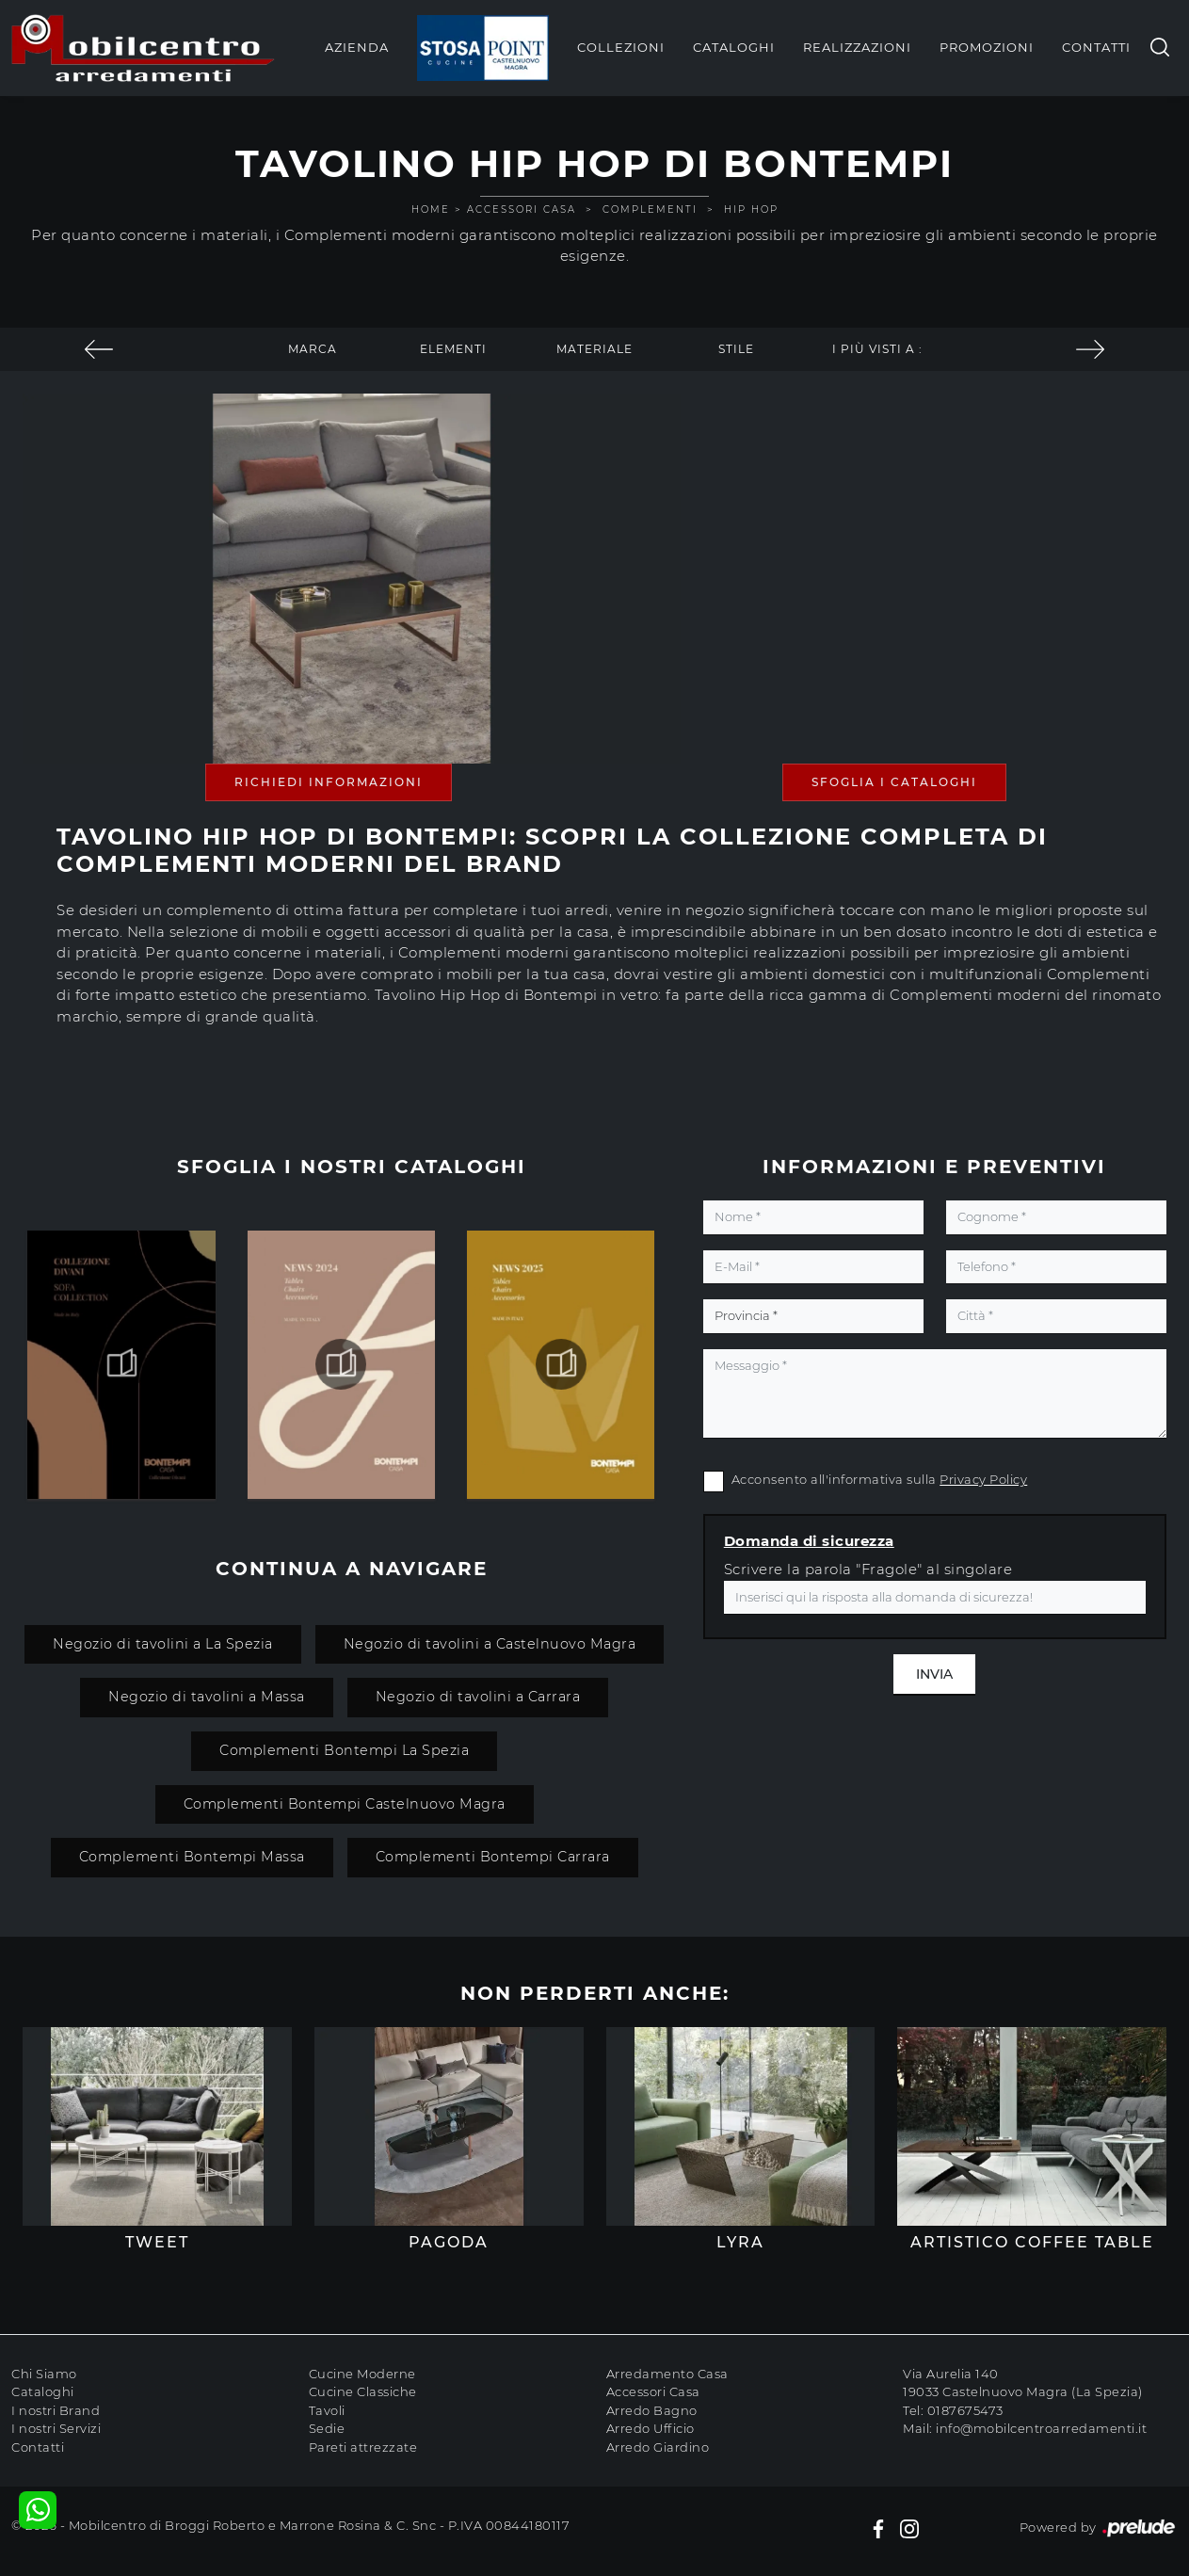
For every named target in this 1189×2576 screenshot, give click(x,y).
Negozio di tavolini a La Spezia (163, 1643)
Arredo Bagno (652, 2410)
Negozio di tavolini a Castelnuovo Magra (490, 1643)
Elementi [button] (453, 349)
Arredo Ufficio (650, 2428)
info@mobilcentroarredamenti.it (1041, 2428)
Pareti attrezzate (363, 2447)
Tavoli (327, 2410)
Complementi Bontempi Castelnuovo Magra (345, 1803)
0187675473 (965, 2410)
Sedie (327, 2428)
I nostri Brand (55, 2410)
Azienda (357, 47)
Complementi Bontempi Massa (192, 1856)
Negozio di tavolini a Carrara (478, 1696)
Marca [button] (312, 349)
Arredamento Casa (667, 2373)
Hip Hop (751, 209)
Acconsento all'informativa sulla (879, 1479)
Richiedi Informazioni (328, 782)
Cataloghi (734, 47)
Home (430, 209)
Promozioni (987, 47)
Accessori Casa (521, 209)
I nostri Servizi (56, 2428)
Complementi (650, 209)
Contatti (1096, 47)
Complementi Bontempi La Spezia (344, 1750)
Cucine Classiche (363, 2391)
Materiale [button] (594, 349)
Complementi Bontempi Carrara (493, 1856)
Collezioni (621, 47)
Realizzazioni (857, 47)
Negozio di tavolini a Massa (206, 1696)
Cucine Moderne (362, 2373)
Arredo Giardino (658, 2447)
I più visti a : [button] (877, 349)
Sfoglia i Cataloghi (894, 782)
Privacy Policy (983, 1479)
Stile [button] (736, 349)
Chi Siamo (44, 2373)
